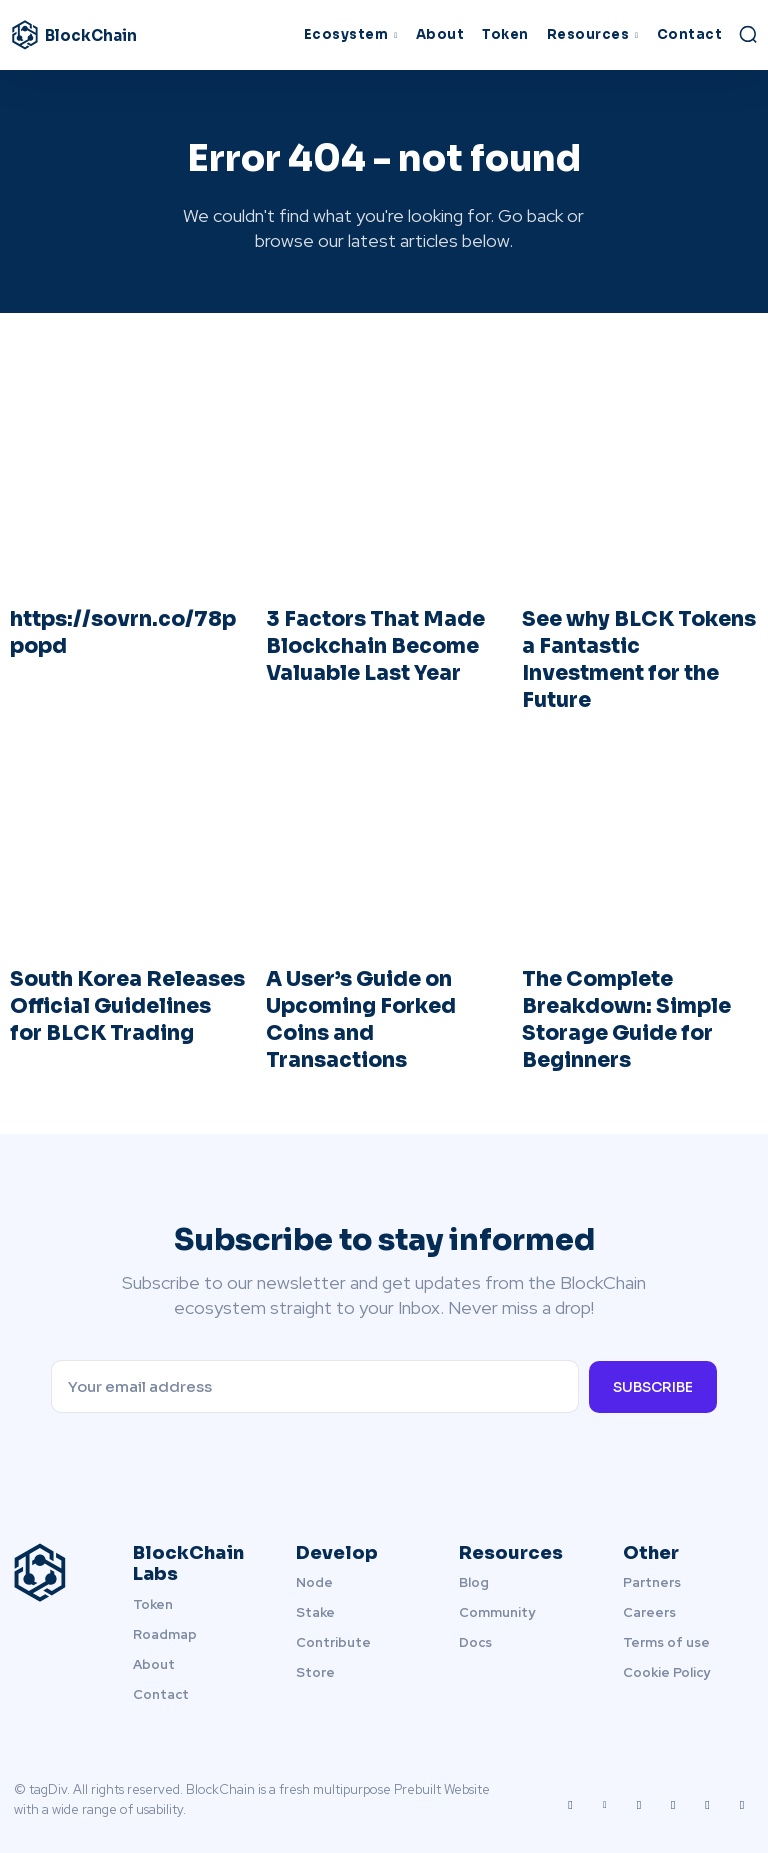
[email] (315, 1378)
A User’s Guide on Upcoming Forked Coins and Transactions (359, 1013)
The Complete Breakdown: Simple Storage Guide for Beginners (624, 1013)
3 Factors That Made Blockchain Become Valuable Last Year (372, 643)
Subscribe (653, 1378)
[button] (748, 34)
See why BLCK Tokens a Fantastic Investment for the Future (635, 656)
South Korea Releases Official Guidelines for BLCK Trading (127, 1000)
